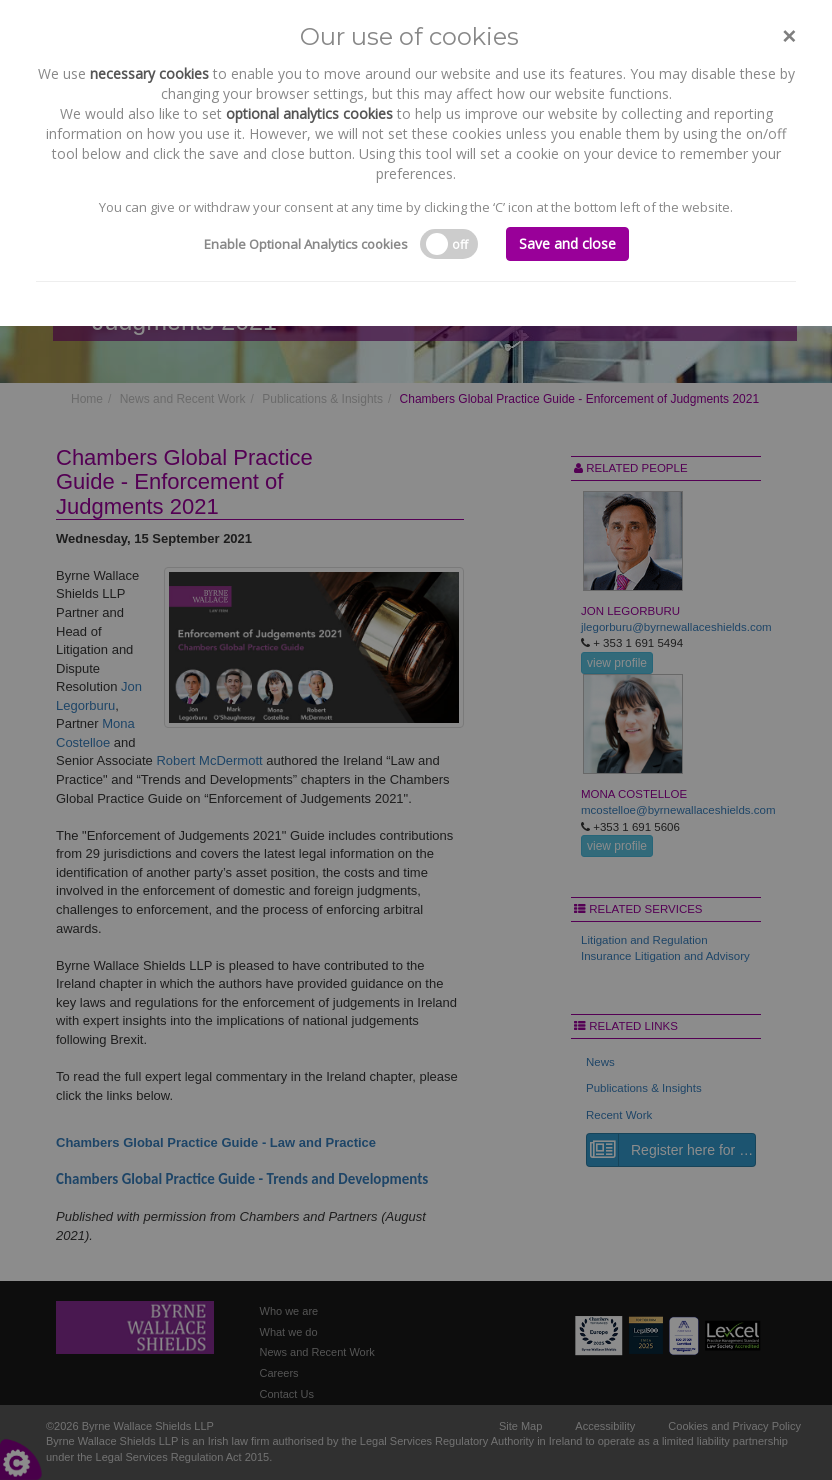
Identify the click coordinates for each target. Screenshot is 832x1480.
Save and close (567, 243)
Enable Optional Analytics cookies (306, 244)
